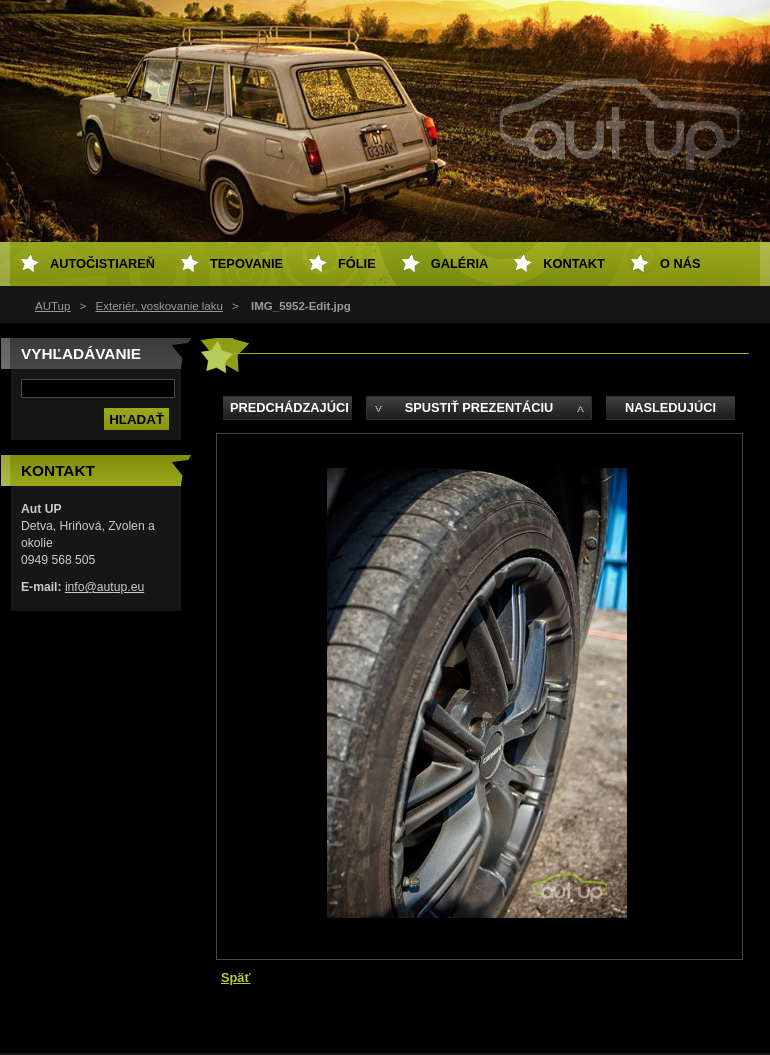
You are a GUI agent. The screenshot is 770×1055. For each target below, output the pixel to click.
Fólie (357, 263)
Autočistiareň (102, 263)
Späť (236, 977)
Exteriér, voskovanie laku (159, 306)
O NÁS (680, 263)
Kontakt (574, 263)
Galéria (460, 263)
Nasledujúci (670, 407)
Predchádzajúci (289, 407)
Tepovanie (246, 263)
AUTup (52, 306)
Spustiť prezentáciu (479, 407)
